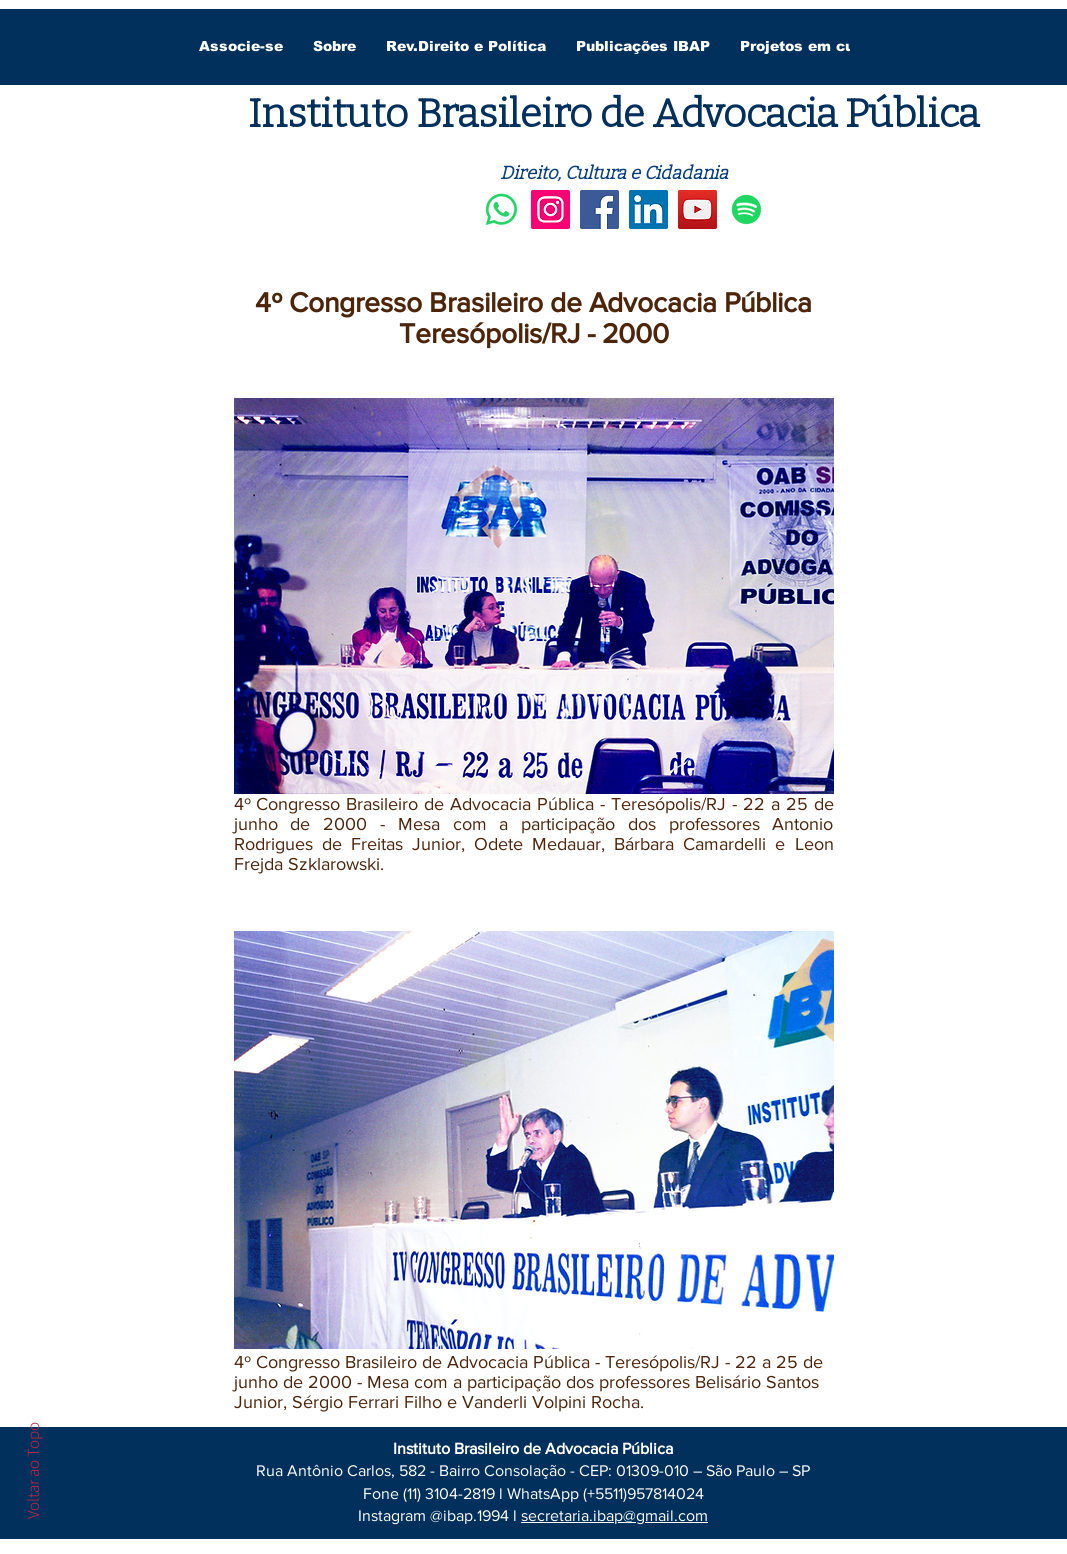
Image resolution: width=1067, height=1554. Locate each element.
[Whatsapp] (501, 209)
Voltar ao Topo (33, 1470)
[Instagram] (550, 209)
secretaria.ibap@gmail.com (614, 1515)
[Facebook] (599, 209)
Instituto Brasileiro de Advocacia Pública (613, 114)
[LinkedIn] (648, 209)
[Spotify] (746, 209)
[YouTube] (697, 209)
